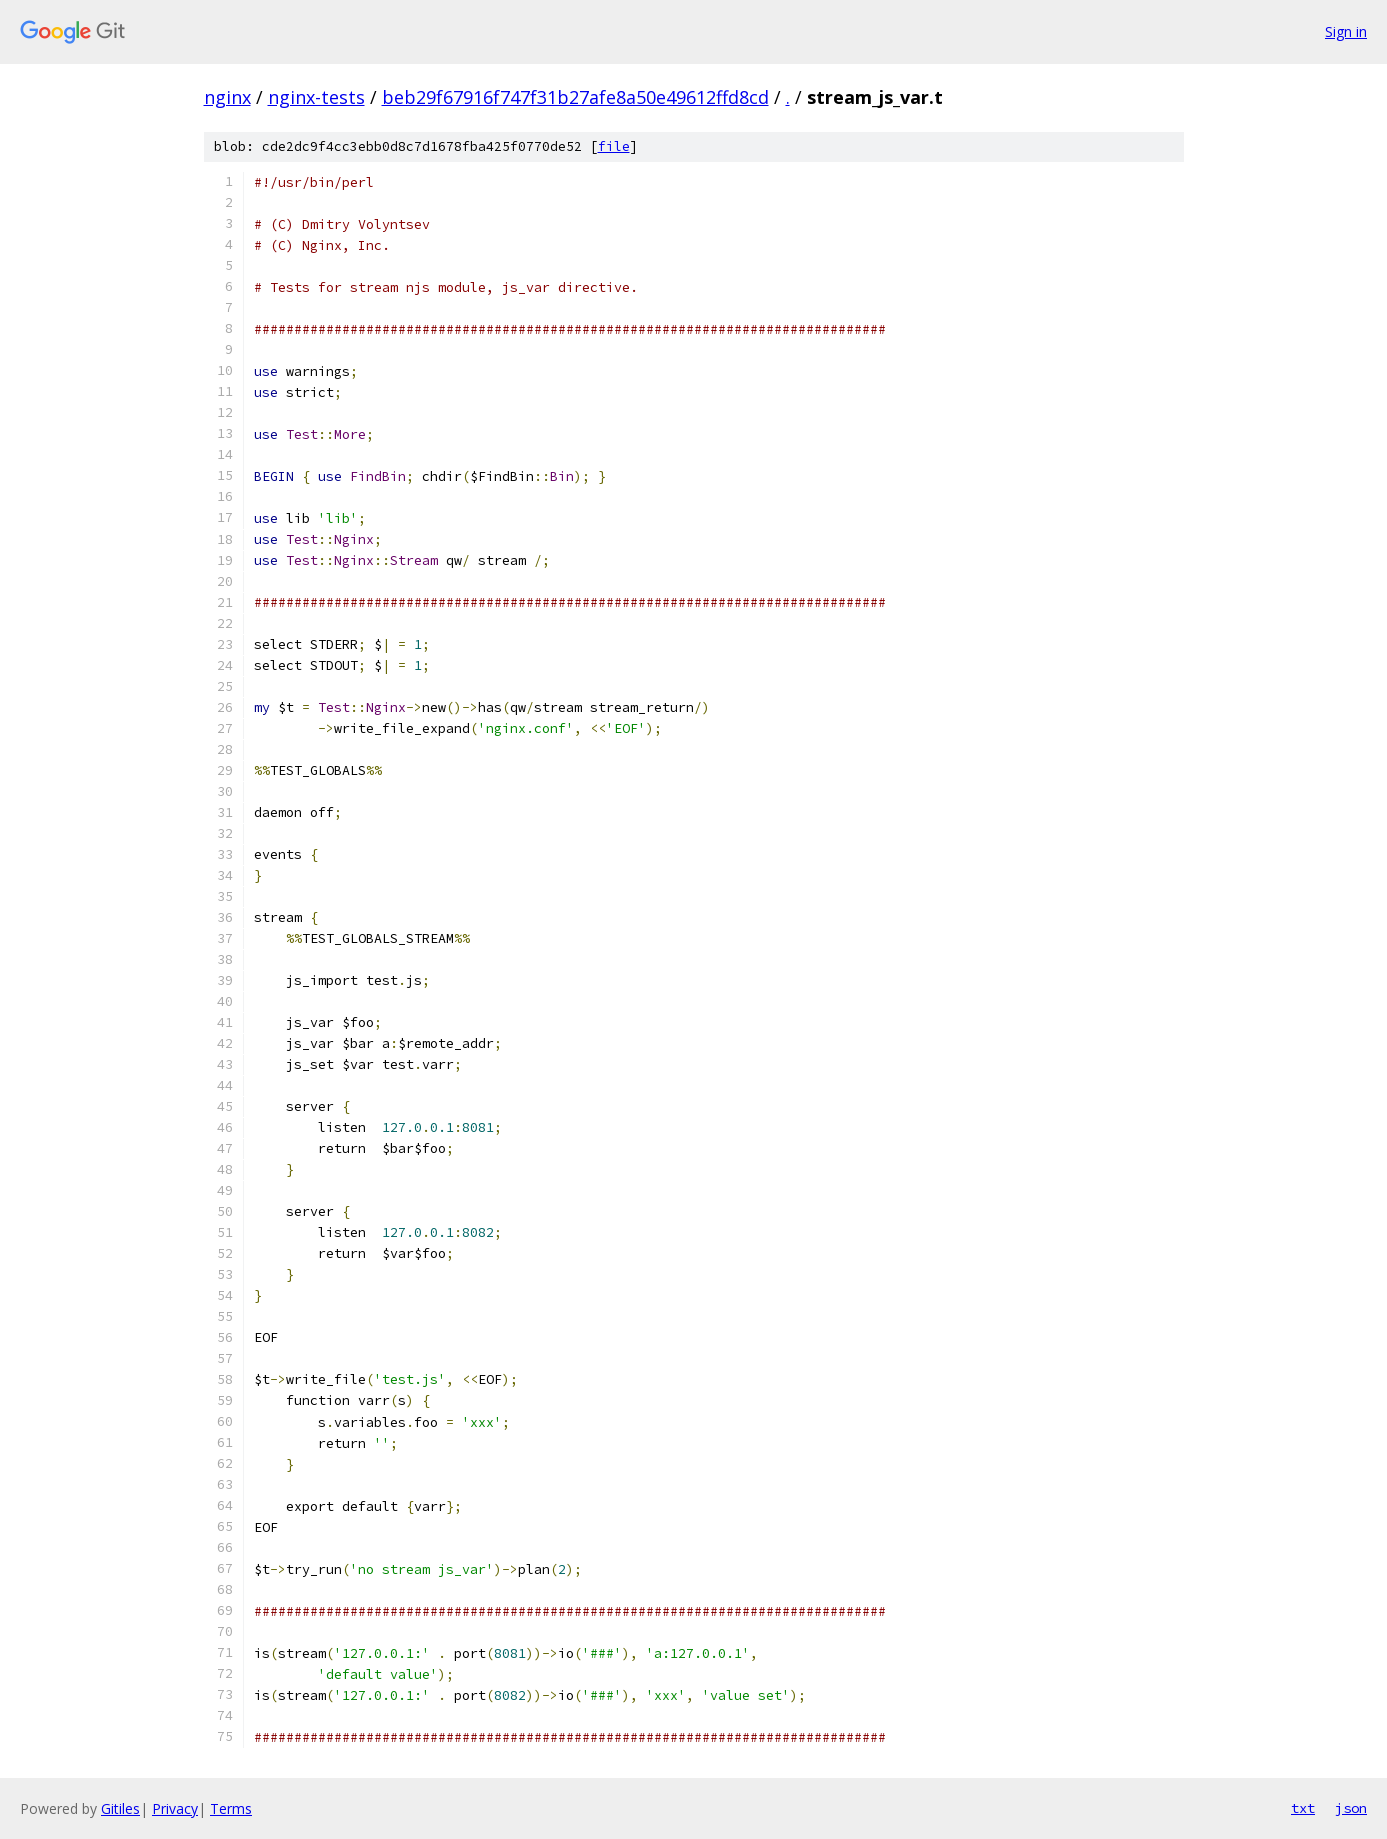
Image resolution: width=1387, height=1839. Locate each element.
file (614, 146)
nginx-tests (316, 97)
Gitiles (120, 1808)
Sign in (1346, 31)
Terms (231, 1808)
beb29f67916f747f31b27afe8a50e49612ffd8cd (575, 97)
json (1351, 1808)
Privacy (175, 1808)
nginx (227, 97)
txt (1303, 1808)
